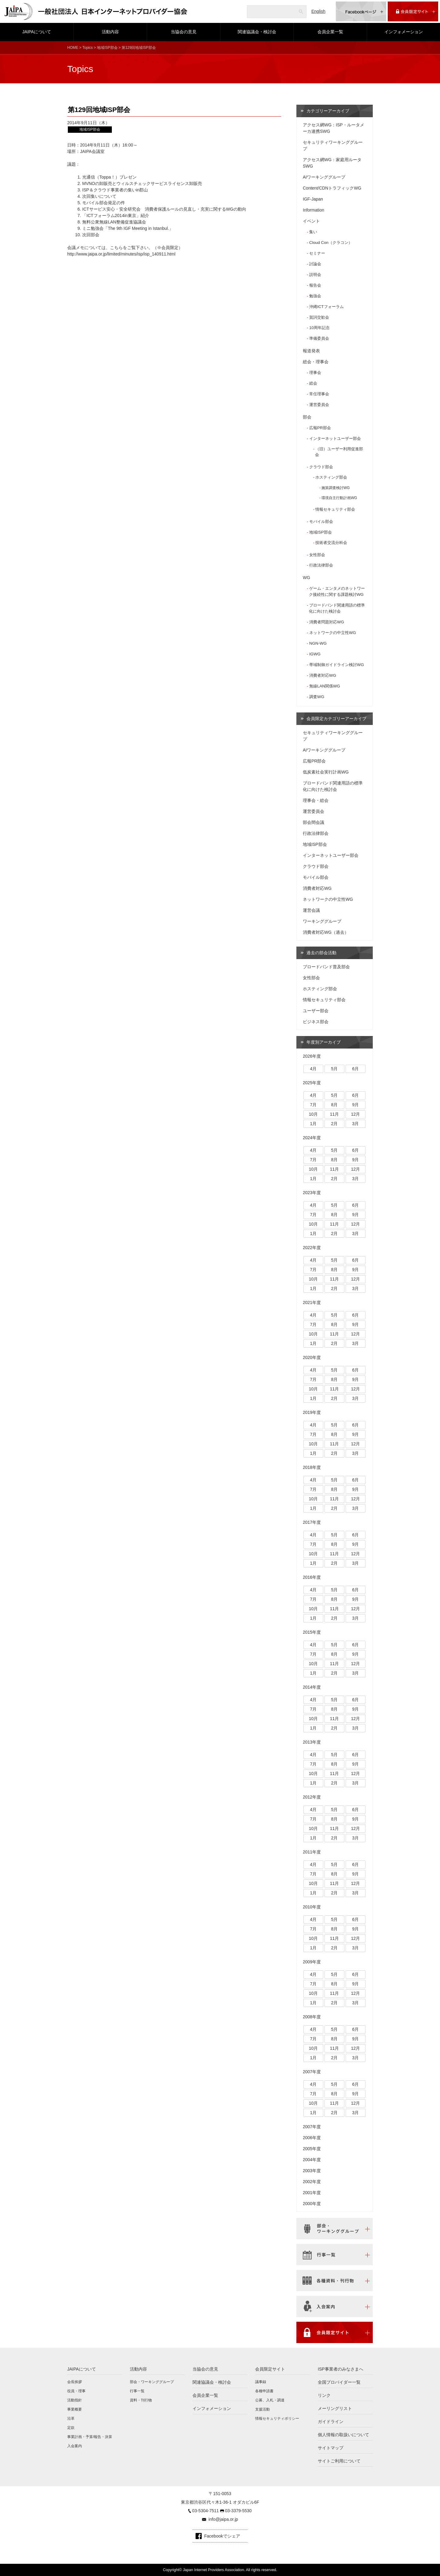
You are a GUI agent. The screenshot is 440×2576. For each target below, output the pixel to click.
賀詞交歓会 (319, 317)
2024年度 (312, 1137)
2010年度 (312, 1906)
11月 (334, 1114)
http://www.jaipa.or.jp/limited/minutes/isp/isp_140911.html (121, 254)
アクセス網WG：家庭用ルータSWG (332, 162)
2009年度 (312, 1961)
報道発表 (311, 350)
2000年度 (312, 2203)
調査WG (316, 696)
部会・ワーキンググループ (152, 2382)
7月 (313, 1104)
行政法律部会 (321, 565)
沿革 (71, 2418)
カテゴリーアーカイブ (327, 110)
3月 (355, 1123)
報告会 (315, 285)
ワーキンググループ (322, 921)
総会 (313, 383)
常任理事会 (319, 394)
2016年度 (312, 1577)
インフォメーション (403, 31)
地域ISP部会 (107, 47)
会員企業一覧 (330, 31)
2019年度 (312, 1412)
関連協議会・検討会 (257, 31)
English (318, 11)
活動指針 (74, 2400)
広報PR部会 (320, 428)
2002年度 (312, 2181)
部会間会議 (313, 822)
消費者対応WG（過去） (326, 932)
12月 (355, 1114)
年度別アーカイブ (323, 1042)
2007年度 (312, 2071)
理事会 (315, 372)
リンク (324, 2395)
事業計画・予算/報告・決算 (89, 2437)
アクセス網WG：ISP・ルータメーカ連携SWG (333, 128)
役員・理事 (76, 2391)
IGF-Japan (313, 199)
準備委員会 (319, 338)
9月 (355, 1104)
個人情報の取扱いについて (343, 2434)
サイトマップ (330, 2447)
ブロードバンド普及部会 (326, 966)
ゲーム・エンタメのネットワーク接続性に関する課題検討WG (337, 591)
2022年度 (312, 1247)
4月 (313, 1068)
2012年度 (312, 1797)
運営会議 (311, 910)
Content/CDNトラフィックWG (332, 188)
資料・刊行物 (141, 2400)
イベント (311, 221)
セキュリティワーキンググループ (333, 145)
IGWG (315, 654)
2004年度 (312, 2159)
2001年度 (312, 2192)
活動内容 (110, 31)
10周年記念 (319, 327)
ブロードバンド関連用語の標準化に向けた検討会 (337, 608)
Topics (87, 47)
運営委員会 (319, 404)
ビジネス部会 (315, 1021)
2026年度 (312, 1056)
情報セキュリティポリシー (277, 2418)
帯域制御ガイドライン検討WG (336, 664)
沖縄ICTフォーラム (326, 306)
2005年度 (312, 2148)
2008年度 (312, 2016)
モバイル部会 (321, 521)
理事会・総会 (315, 800)
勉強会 (315, 296)
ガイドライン (330, 2421)
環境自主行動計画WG (339, 498)
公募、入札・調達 (269, 2400)
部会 (307, 417)
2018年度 (312, 1467)
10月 (313, 1114)
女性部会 (317, 555)
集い (313, 232)
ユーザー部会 (315, 1010)
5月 (334, 1068)
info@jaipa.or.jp (223, 2519)
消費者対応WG (322, 675)
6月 (355, 1068)
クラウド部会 (321, 467)
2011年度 (312, 1852)
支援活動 (262, 2409)
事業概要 (74, 2409)
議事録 (260, 2382)
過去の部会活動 (321, 952)
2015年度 (312, 1632)
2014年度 (312, 1687)
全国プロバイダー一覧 (339, 2382)
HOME (72, 47)
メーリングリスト (335, 2408)
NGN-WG (318, 643)
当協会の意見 (183, 31)
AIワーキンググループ (324, 177)
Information (313, 210)
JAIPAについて (36, 31)
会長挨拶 (74, 2382)
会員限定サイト (270, 2369)
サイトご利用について (339, 2460)
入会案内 (74, 2446)
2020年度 (312, 1357)
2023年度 (312, 1192)
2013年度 (312, 1742)
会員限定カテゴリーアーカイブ (336, 718)
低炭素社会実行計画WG (326, 772)
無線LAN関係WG (324, 686)
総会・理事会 (315, 361)
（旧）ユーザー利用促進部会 (339, 452)
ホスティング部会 (331, 477)
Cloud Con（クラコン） (330, 242)
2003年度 (312, 2170)
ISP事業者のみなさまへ (340, 2369)
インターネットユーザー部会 (335, 438)
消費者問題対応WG (326, 622)
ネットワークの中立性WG (332, 632)
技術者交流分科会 (331, 543)
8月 (334, 1104)
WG (306, 577)
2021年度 (312, 1302)
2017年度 (312, 1522)
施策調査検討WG (335, 488)
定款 (71, 2428)
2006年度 (312, 2137)
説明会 (315, 274)
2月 (334, 1123)
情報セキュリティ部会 (335, 509)
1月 (313, 1123)
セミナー (317, 253)
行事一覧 (137, 2391)
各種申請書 (264, 2391)
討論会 (315, 264)
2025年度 (312, 1082)
